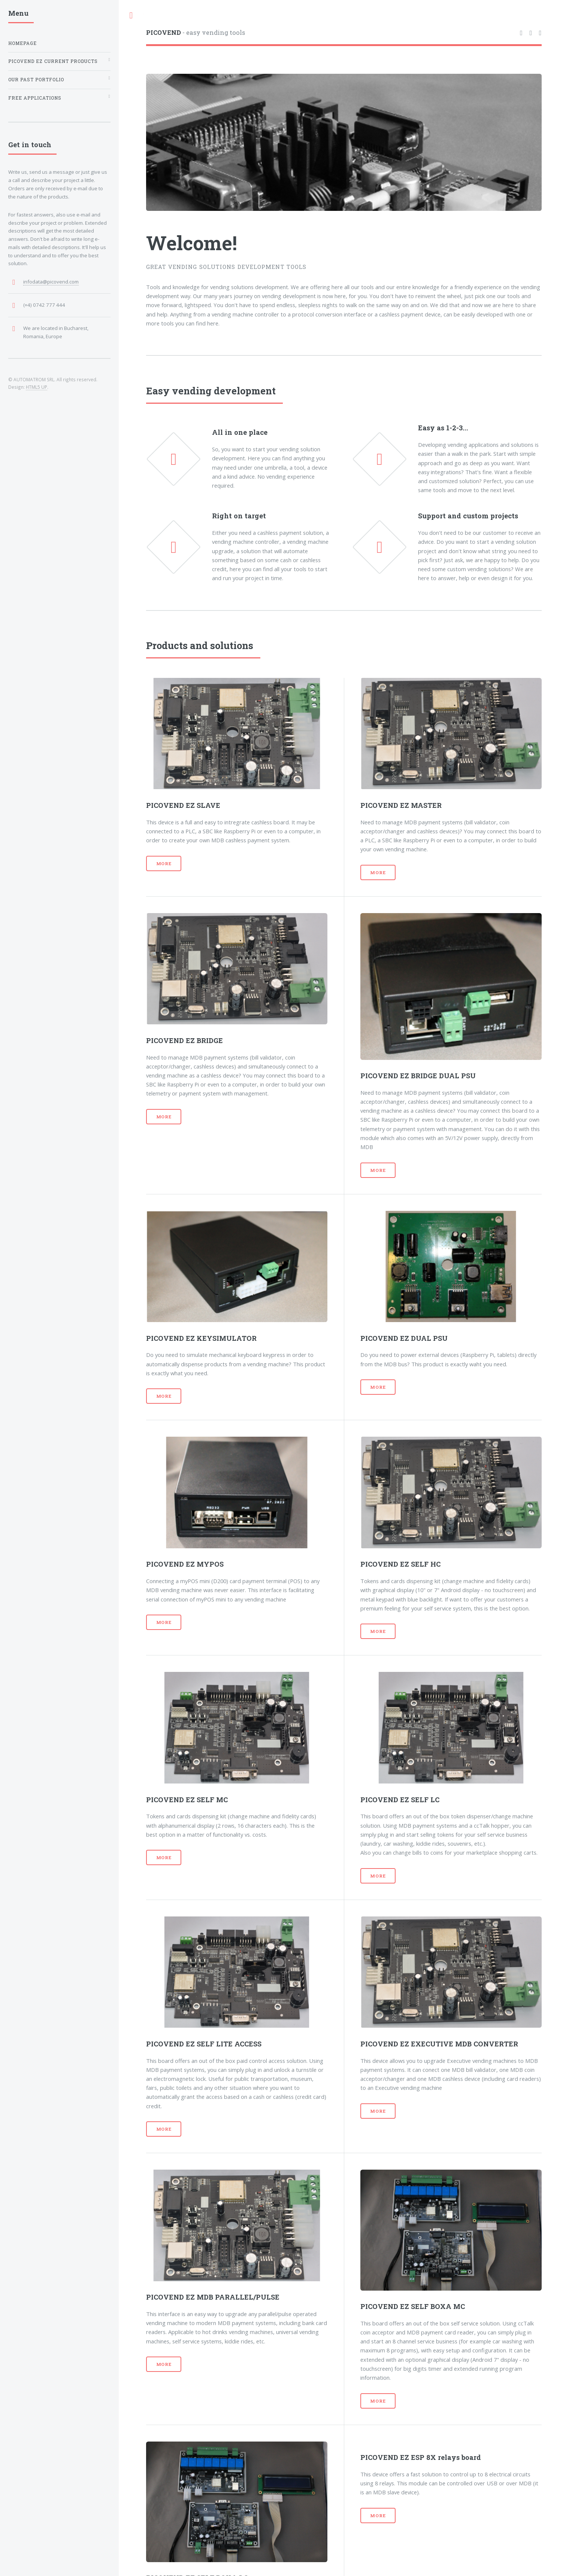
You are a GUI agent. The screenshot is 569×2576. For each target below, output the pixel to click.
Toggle (131, 15)
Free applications (34, 98)
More (164, 863)
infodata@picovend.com (51, 281)
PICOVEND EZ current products (53, 61)
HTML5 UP (36, 387)
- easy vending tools (195, 32)
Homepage (22, 43)
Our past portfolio (36, 79)
